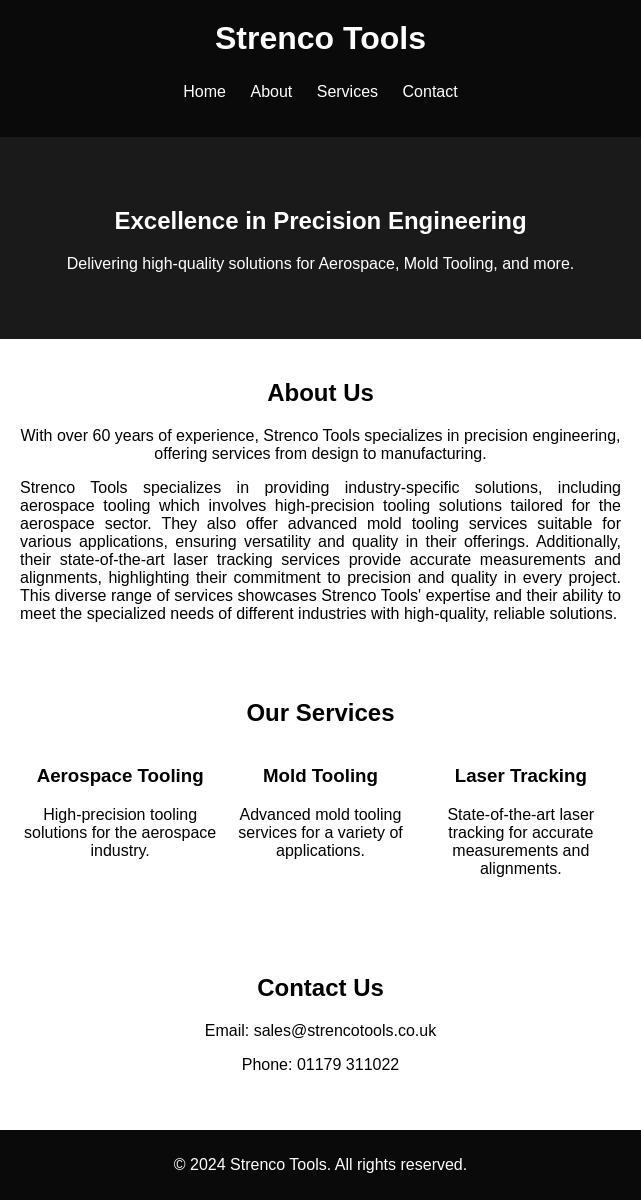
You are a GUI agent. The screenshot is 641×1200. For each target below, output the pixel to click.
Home (204, 91)
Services (347, 91)
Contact (430, 91)
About (271, 91)
